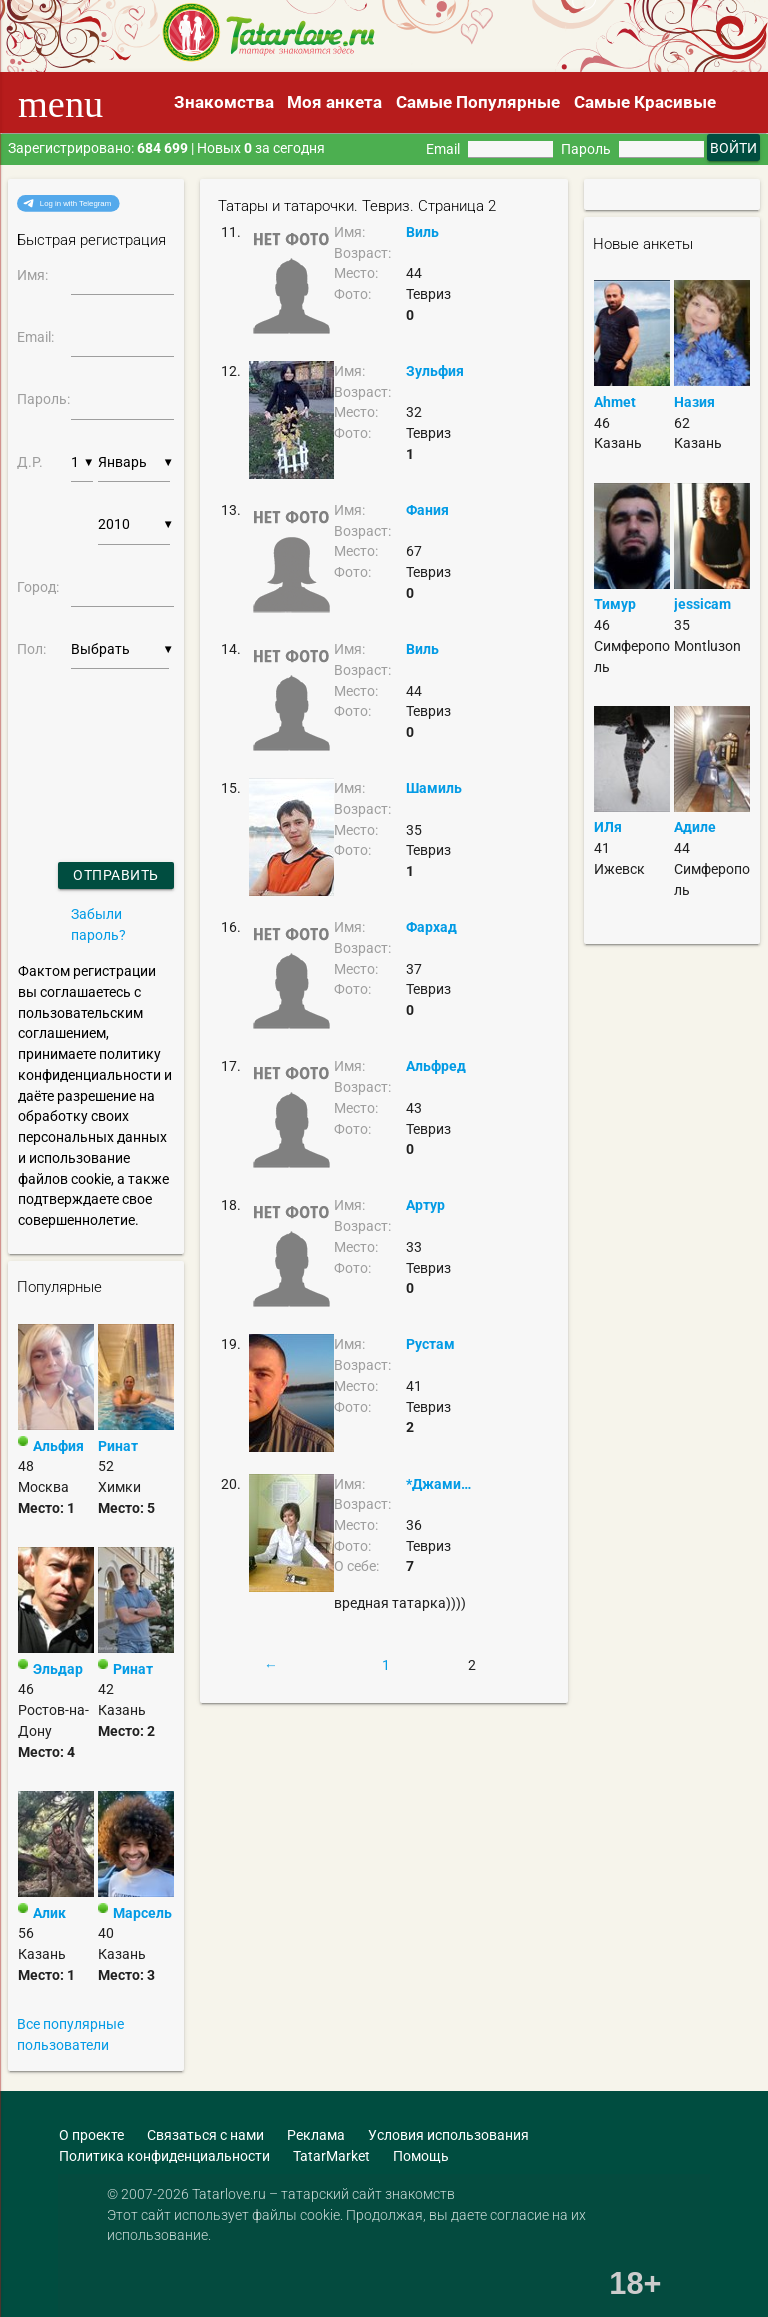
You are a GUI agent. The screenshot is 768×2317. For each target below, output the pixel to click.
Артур (425, 1205)
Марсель (142, 1913)
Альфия (58, 1446)
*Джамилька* (439, 1484)
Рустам (430, 1344)
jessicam (702, 604)
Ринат (118, 1446)
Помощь (421, 2156)
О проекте (91, 2135)
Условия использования (448, 2135)
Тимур (615, 604)
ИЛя (608, 827)
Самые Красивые (645, 102)
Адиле (695, 827)
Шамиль (434, 788)
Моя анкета (334, 102)
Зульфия (435, 371)
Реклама (316, 2135)
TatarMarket (331, 2156)
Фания (427, 510)
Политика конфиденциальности (164, 2156)
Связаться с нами (205, 2135)
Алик (49, 1913)
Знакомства (224, 102)
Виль (422, 232)
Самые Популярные (478, 102)
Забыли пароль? (98, 924)
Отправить (116, 875)
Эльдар (58, 1669)
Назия (694, 402)
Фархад (431, 927)
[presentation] (71, 740)
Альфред (436, 1066)
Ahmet (615, 402)
